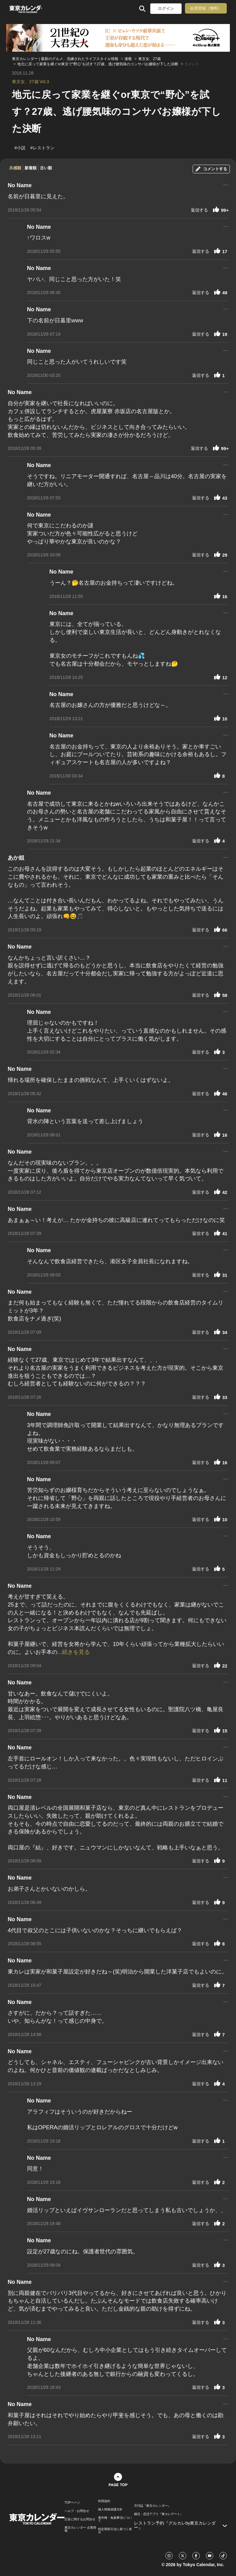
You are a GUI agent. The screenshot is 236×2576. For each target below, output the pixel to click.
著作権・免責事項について (115, 2519)
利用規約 (104, 2501)
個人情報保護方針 (110, 2509)
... (225, 184)
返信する (199, 210)
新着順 (31, 168)
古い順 (46, 168)
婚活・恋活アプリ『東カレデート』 (158, 2514)
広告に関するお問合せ (80, 2519)
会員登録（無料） (206, 8)
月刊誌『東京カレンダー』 (152, 2505)
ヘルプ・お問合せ (77, 2511)
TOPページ (72, 2502)
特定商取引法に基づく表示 (115, 2531)
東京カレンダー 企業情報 (80, 2529)
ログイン (166, 8)
